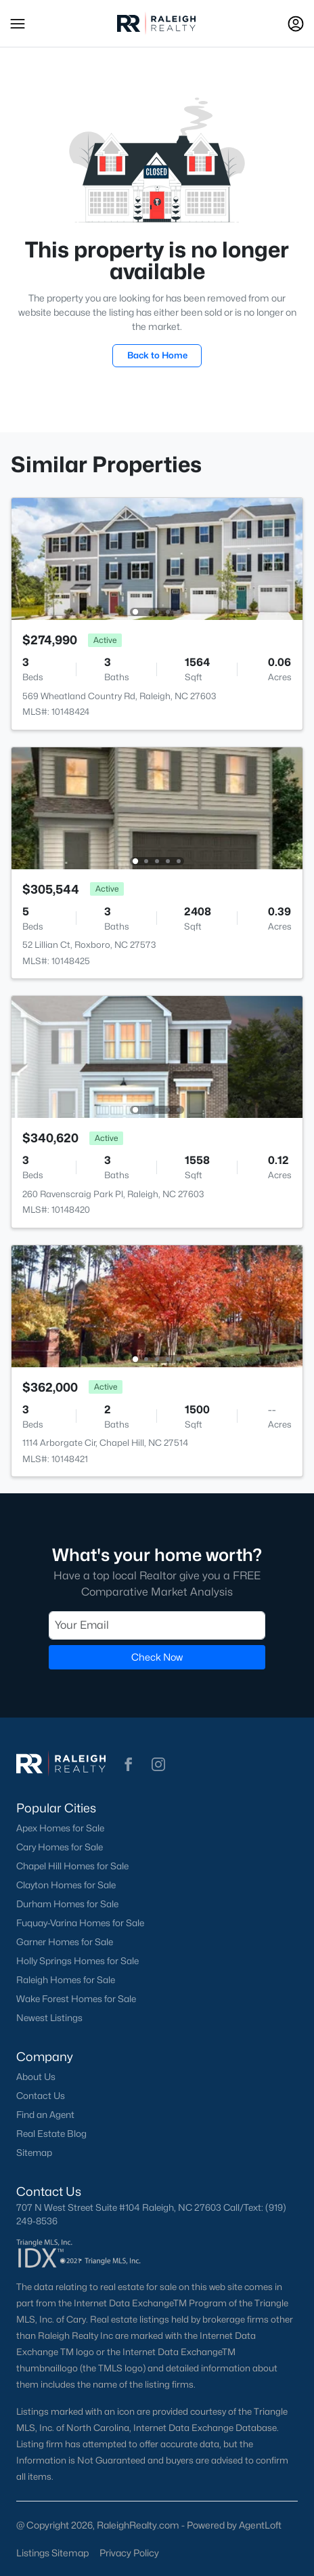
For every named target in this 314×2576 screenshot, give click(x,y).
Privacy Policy (129, 2552)
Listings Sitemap (52, 2552)
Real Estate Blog (51, 2133)
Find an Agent (45, 2114)
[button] (17, 24)
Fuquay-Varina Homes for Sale (80, 1922)
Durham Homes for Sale (67, 1903)
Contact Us (40, 2095)
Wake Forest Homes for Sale (76, 1998)
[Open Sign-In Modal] (296, 24)
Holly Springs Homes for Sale (77, 1960)
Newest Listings (49, 2017)
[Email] (157, 1625)
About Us (35, 2076)
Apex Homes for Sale (60, 1828)
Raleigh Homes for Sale (65, 1979)
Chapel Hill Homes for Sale (72, 1866)
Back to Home (157, 355)
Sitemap (34, 2152)
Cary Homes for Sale (59, 1847)
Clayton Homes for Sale (66, 1884)
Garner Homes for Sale (64, 1941)
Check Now (157, 1657)
